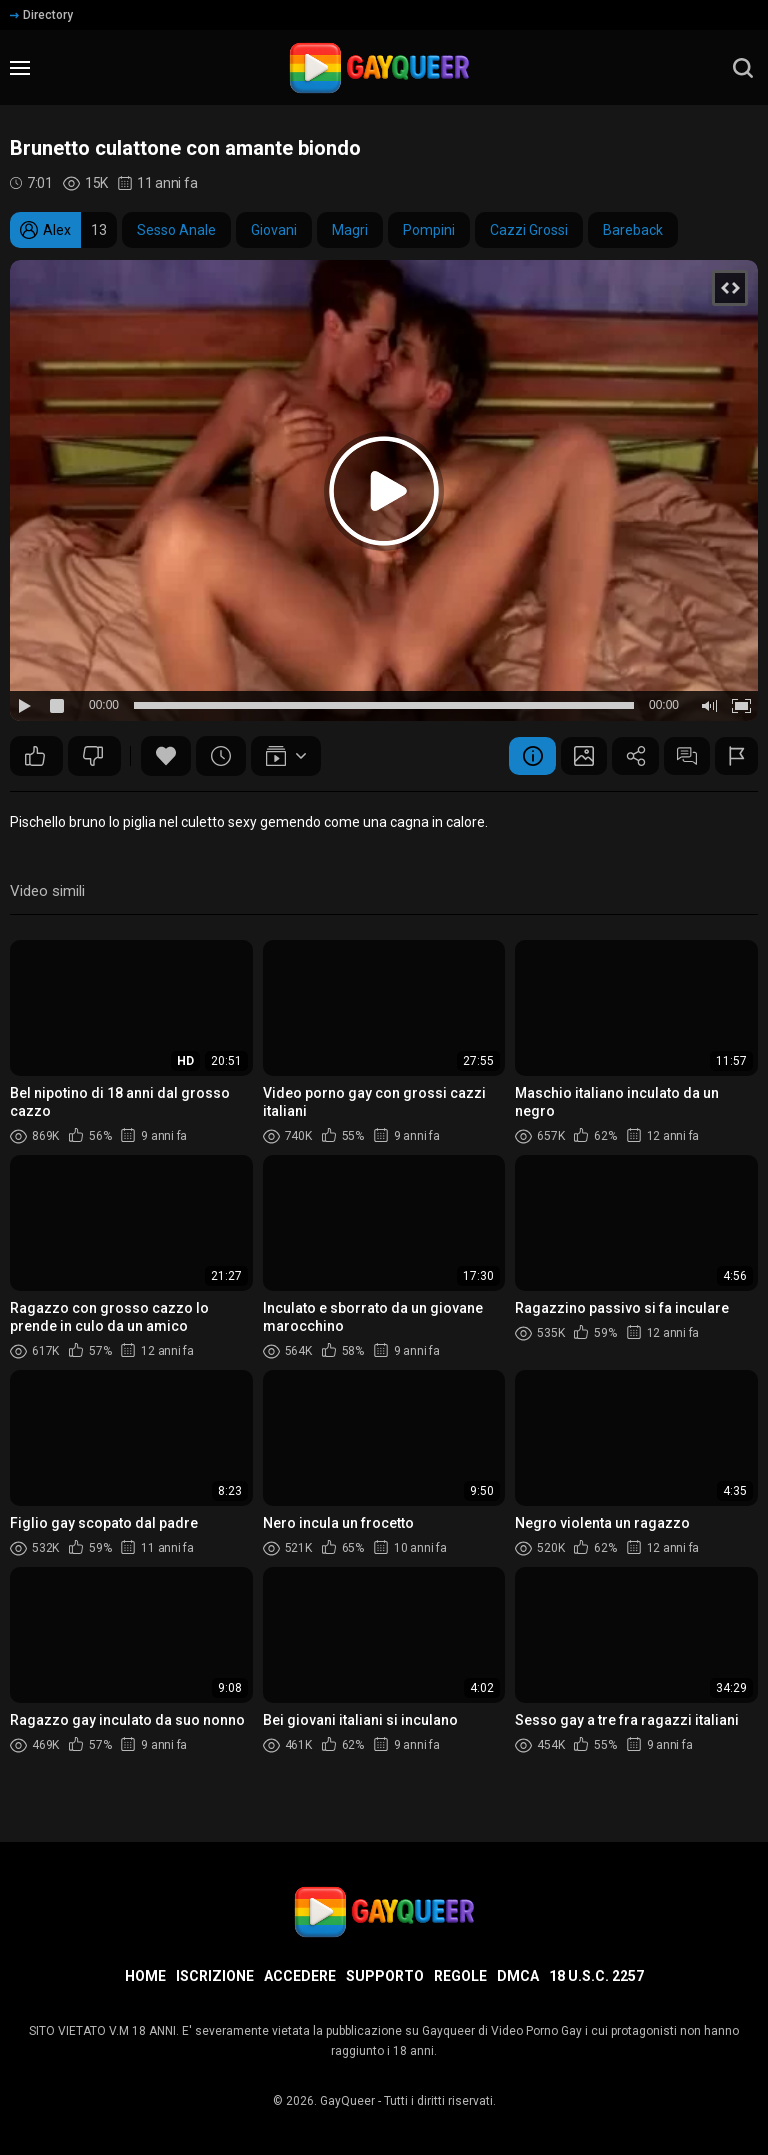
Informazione (517, 756)
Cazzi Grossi (529, 230)
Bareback (633, 230)
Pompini (429, 230)
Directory (41, 15)
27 (93, 756)
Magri (350, 230)
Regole (460, 1976)
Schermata (572, 756)
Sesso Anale (176, 230)
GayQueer (347, 2101)
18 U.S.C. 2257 (596, 1976)
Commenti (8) (682, 756)
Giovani (274, 230)
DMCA (518, 1976)
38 (35, 756)
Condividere (627, 756)
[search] (743, 68)
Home (145, 1976)
